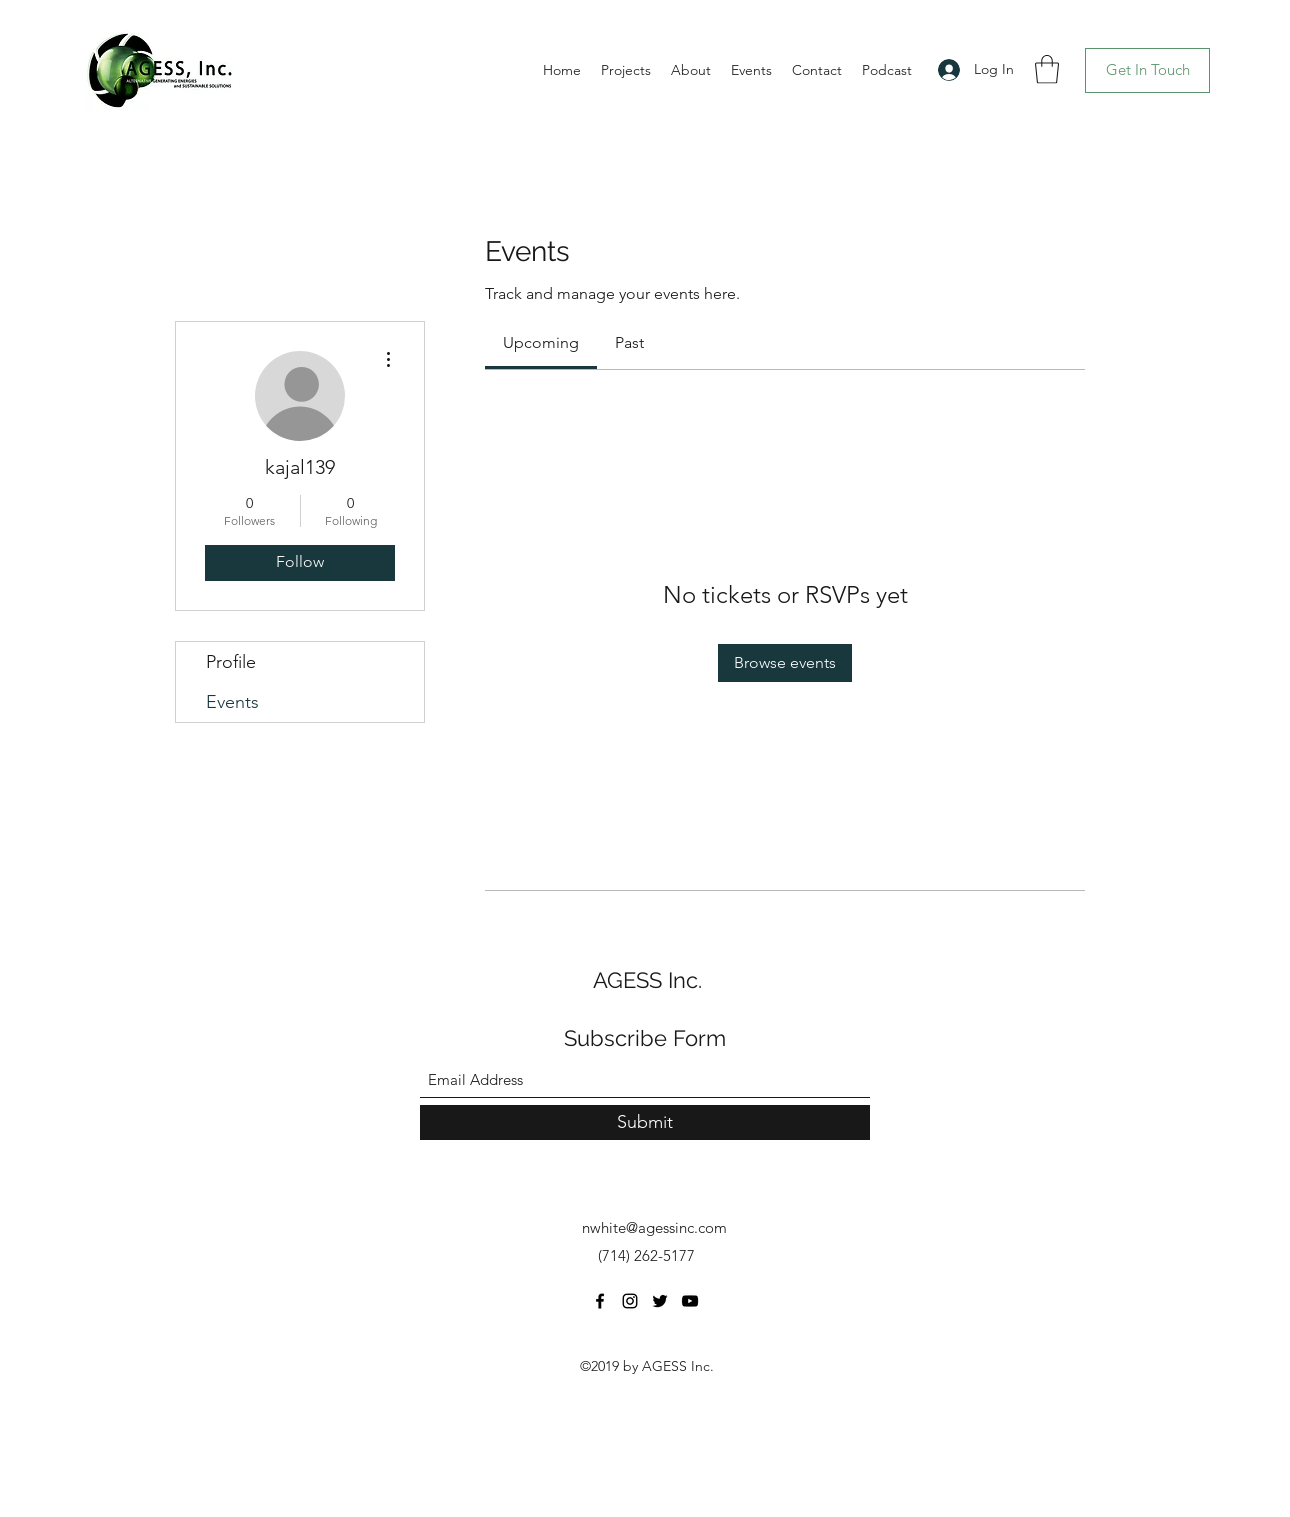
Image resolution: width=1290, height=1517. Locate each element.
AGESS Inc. (647, 980)
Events (232, 702)
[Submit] (645, 1122)
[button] (1047, 69)
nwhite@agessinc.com (654, 1227)
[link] (541, 342)
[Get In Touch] (1147, 70)
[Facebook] (600, 1301)
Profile (231, 662)
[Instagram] (630, 1301)
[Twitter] (660, 1301)
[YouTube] (690, 1301)
